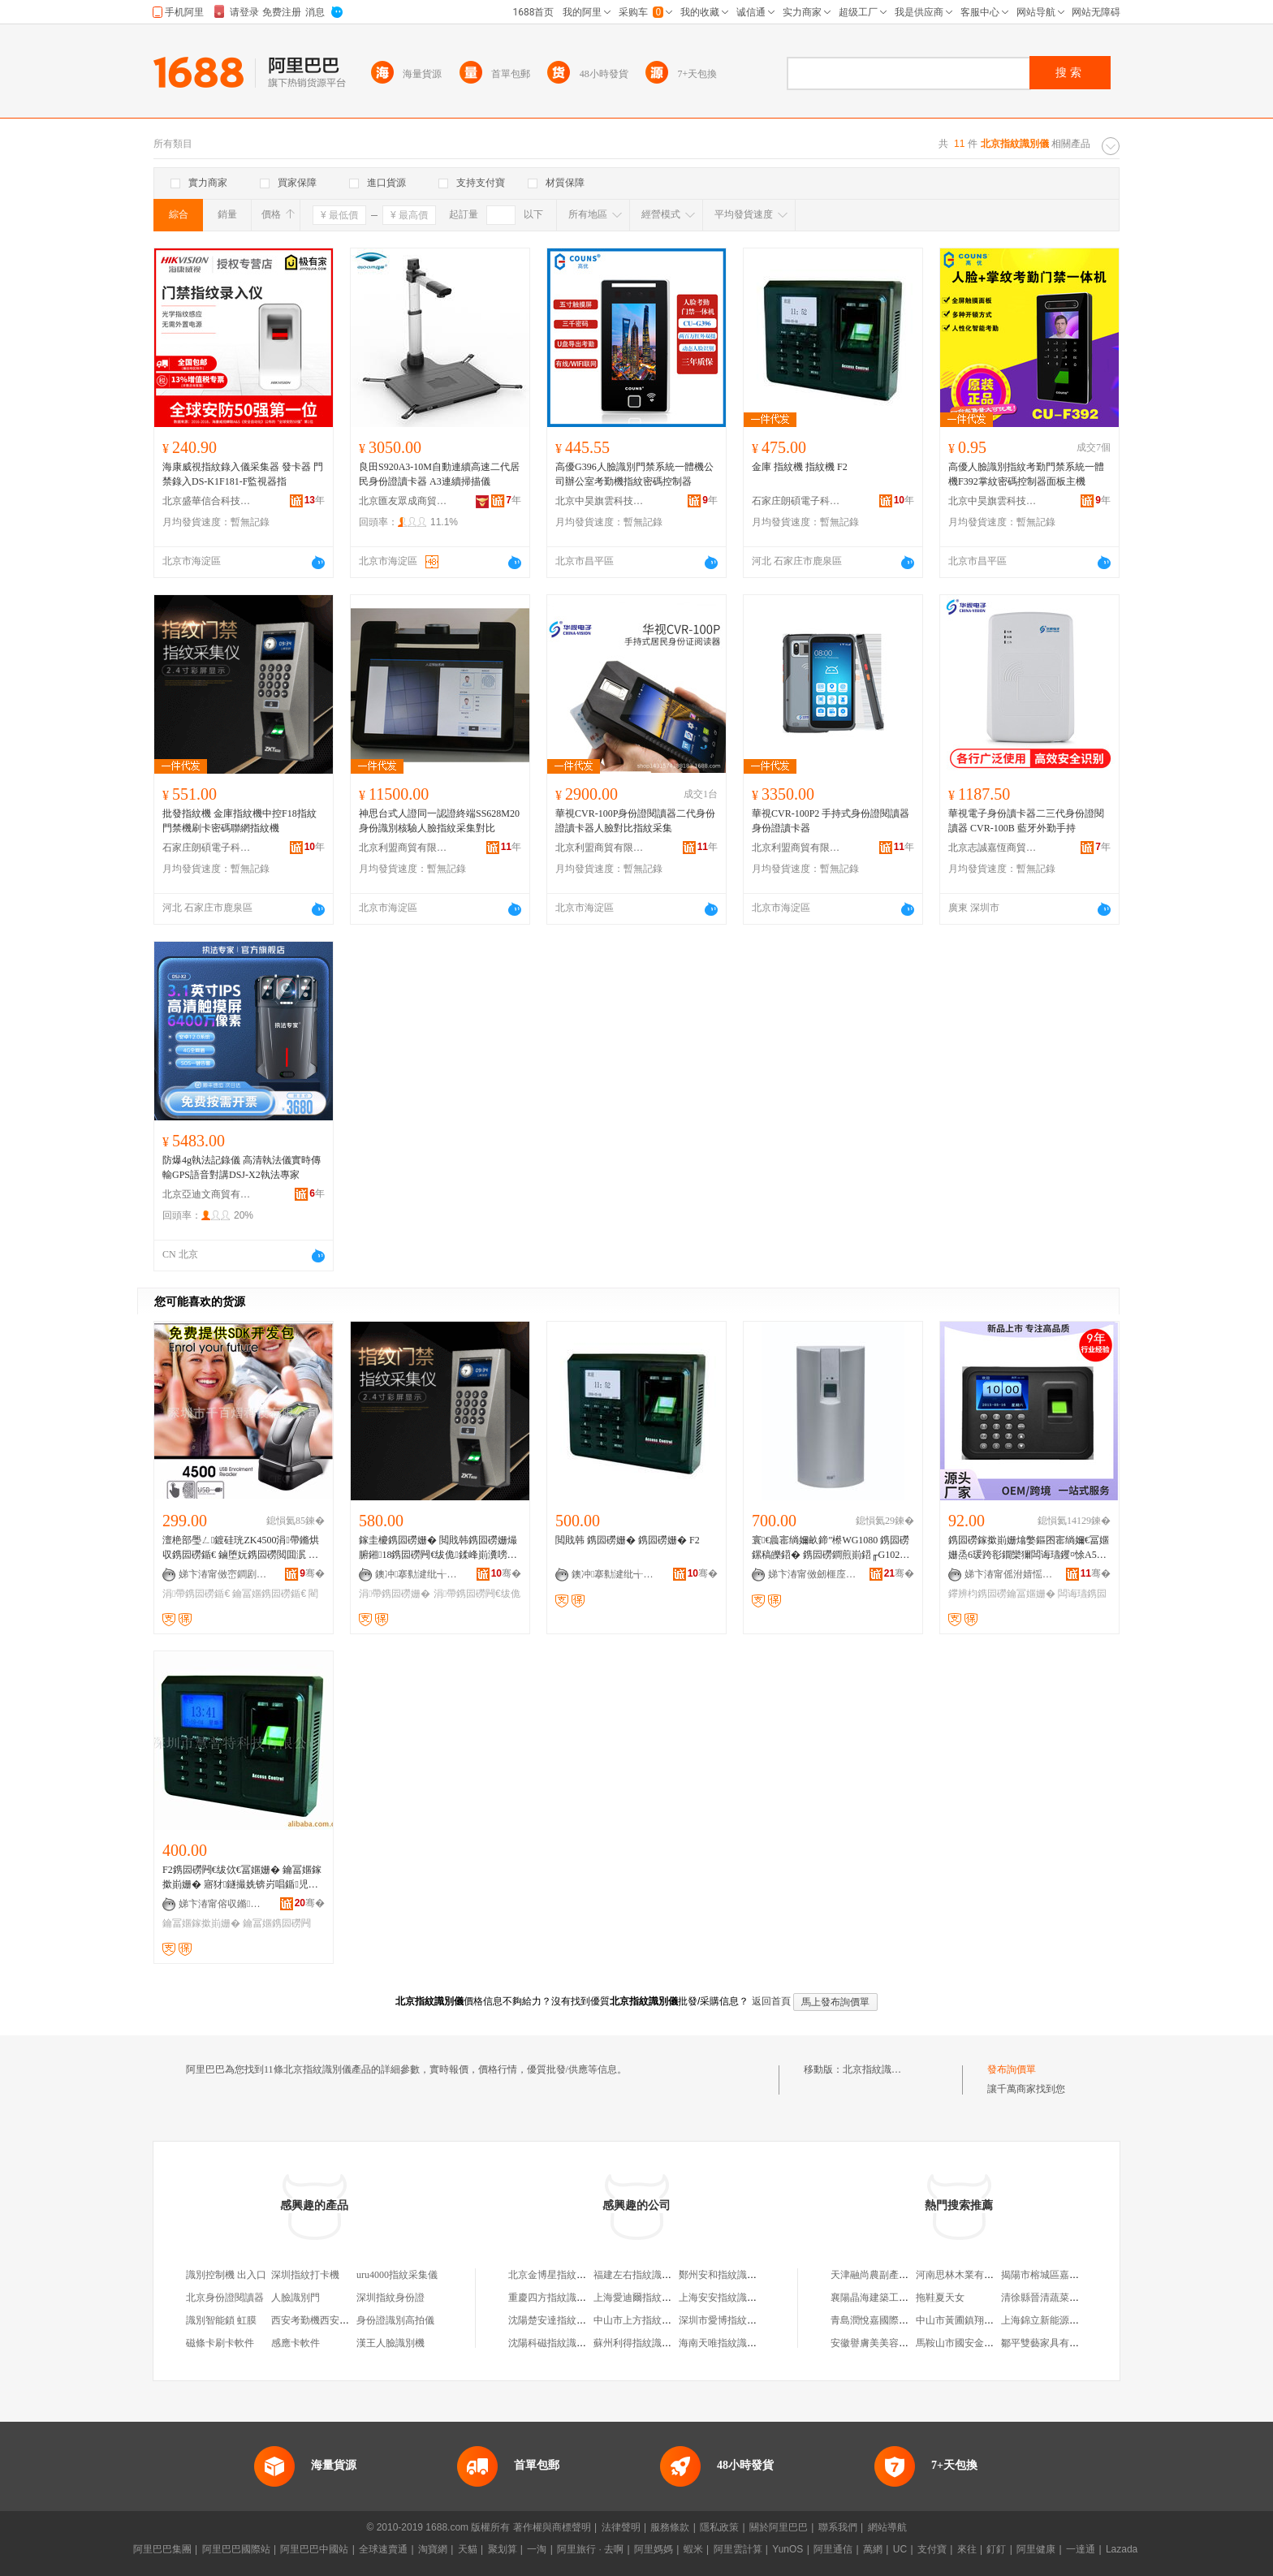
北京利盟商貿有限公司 (403, 847)
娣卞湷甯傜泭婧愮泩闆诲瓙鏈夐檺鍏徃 (1009, 1574)
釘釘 (996, 2549)
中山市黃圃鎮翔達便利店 (969, 2320)
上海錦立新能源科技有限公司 (1064, 2320)
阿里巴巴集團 (162, 2549)
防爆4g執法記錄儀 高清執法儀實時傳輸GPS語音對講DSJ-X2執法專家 (241, 1167)
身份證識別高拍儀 (395, 2320)
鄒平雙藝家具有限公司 (1049, 2343)
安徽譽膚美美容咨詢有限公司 (894, 2343)
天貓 (467, 2549)
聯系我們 (837, 2527)
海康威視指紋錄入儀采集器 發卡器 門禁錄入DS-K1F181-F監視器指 (242, 474)
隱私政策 (719, 2527)
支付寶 (932, 2549)
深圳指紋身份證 (390, 2297)
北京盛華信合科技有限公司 (207, 501)
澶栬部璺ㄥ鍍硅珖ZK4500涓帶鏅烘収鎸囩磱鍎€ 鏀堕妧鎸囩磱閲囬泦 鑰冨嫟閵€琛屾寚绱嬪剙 (240, 1548)
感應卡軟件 (295, 2343)
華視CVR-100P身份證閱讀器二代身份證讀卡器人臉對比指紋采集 (635, 821)
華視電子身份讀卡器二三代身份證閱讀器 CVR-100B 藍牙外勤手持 (1026, 821)
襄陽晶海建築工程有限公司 (889, 2297)
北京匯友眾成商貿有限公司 (403, 501)
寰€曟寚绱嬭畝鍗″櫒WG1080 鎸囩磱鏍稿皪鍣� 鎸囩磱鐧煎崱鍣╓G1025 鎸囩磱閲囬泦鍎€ (830, 1548)
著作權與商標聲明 (552, 2527)
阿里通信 (832, 2549)
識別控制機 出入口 (226, 2274)
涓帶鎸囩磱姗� (394, 1593)
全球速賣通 (383, 2549)
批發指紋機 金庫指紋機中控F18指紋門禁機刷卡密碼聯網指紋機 (239, 821)
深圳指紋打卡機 (305, 2274)
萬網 (872, 2549)
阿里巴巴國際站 (236, 2549)
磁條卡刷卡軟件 (220, 2343)
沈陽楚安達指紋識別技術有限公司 (581, 2320)
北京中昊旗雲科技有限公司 (600, 501)
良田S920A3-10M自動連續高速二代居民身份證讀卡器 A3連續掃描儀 (439, 474)
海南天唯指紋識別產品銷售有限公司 (757, 2343)
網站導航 (887, 2527)
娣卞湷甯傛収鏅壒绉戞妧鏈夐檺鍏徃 (223, 1903)
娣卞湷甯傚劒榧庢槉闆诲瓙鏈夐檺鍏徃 (812, 1574)
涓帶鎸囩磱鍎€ (196, 1593)
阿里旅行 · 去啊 (590, 2549)
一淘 (536, 2549)
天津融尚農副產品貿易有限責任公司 (908, 2274)
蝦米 (693, 2549)
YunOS (787, 2549)
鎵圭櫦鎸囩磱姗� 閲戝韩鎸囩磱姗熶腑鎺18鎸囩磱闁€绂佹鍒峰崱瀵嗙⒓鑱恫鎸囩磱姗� (438, 1548)
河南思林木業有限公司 (964, 2274)
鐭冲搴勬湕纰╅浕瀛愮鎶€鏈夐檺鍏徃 (419, 1574)
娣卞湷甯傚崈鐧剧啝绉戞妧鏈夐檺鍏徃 (223, 1574)
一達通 (1080, 2549)
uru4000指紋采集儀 (397, 2274)
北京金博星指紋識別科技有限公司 (581, 2274)
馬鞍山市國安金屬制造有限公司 (984, 2343)
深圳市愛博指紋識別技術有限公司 (752, 2320)
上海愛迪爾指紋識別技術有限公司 (666, 2297)
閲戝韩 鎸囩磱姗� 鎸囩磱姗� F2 (627, 1540)
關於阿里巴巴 (778, 2527)
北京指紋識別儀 (877, 2069)
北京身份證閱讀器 (225, 2297)
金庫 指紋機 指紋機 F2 (800, 466)
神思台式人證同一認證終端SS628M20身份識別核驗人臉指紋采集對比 (439, 821)
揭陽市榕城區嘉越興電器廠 (1059, 2274)
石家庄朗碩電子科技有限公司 (796, 501)
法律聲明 (621, 2527)
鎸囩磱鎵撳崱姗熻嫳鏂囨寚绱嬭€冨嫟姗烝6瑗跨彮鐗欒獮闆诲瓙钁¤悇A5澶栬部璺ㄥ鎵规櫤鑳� (1028, 1548)
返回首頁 (771, 2001)
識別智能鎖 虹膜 (221, 2320)
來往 (967, 2549)
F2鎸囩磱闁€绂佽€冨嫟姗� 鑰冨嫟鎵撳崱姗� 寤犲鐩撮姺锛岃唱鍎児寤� (241, 1878)
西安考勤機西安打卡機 (320, 2320)
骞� (312, 1573)
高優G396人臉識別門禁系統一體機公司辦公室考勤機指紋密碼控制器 (634, 474)
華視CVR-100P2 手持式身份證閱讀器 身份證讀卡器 (830, 821)
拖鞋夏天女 (940, 2297)
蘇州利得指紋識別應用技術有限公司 (671, 2343)
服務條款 (669, 2527)
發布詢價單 (1011, 2069)
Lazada (1121, 2549)
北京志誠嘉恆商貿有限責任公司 (993, 847)
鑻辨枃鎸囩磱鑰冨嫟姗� (1001, 1593)
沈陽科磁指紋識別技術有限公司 (576, 2343)
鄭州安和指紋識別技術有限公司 (747, 2274)
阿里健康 (1035, 2549)
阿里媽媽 (653, 2549)
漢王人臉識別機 (390, 2343)
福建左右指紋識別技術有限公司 (661, 2274)
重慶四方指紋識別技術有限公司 (576, 2297)
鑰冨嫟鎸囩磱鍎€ (269, 1593)
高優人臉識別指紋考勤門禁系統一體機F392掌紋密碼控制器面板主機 (1026, 474)
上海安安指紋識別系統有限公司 (747, 2297)
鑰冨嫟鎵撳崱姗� (201, 1923)
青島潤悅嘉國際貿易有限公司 (894, 2320)
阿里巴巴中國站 (314, 2549)
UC (900, 2549)
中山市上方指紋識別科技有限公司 (666, 2320)
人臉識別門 (295, 2297)
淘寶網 (432, 2549)
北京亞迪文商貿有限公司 (207, 1194)
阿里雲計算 (738, 2549)
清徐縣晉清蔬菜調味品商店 (1059, 2297)
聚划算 (502, 2549)
